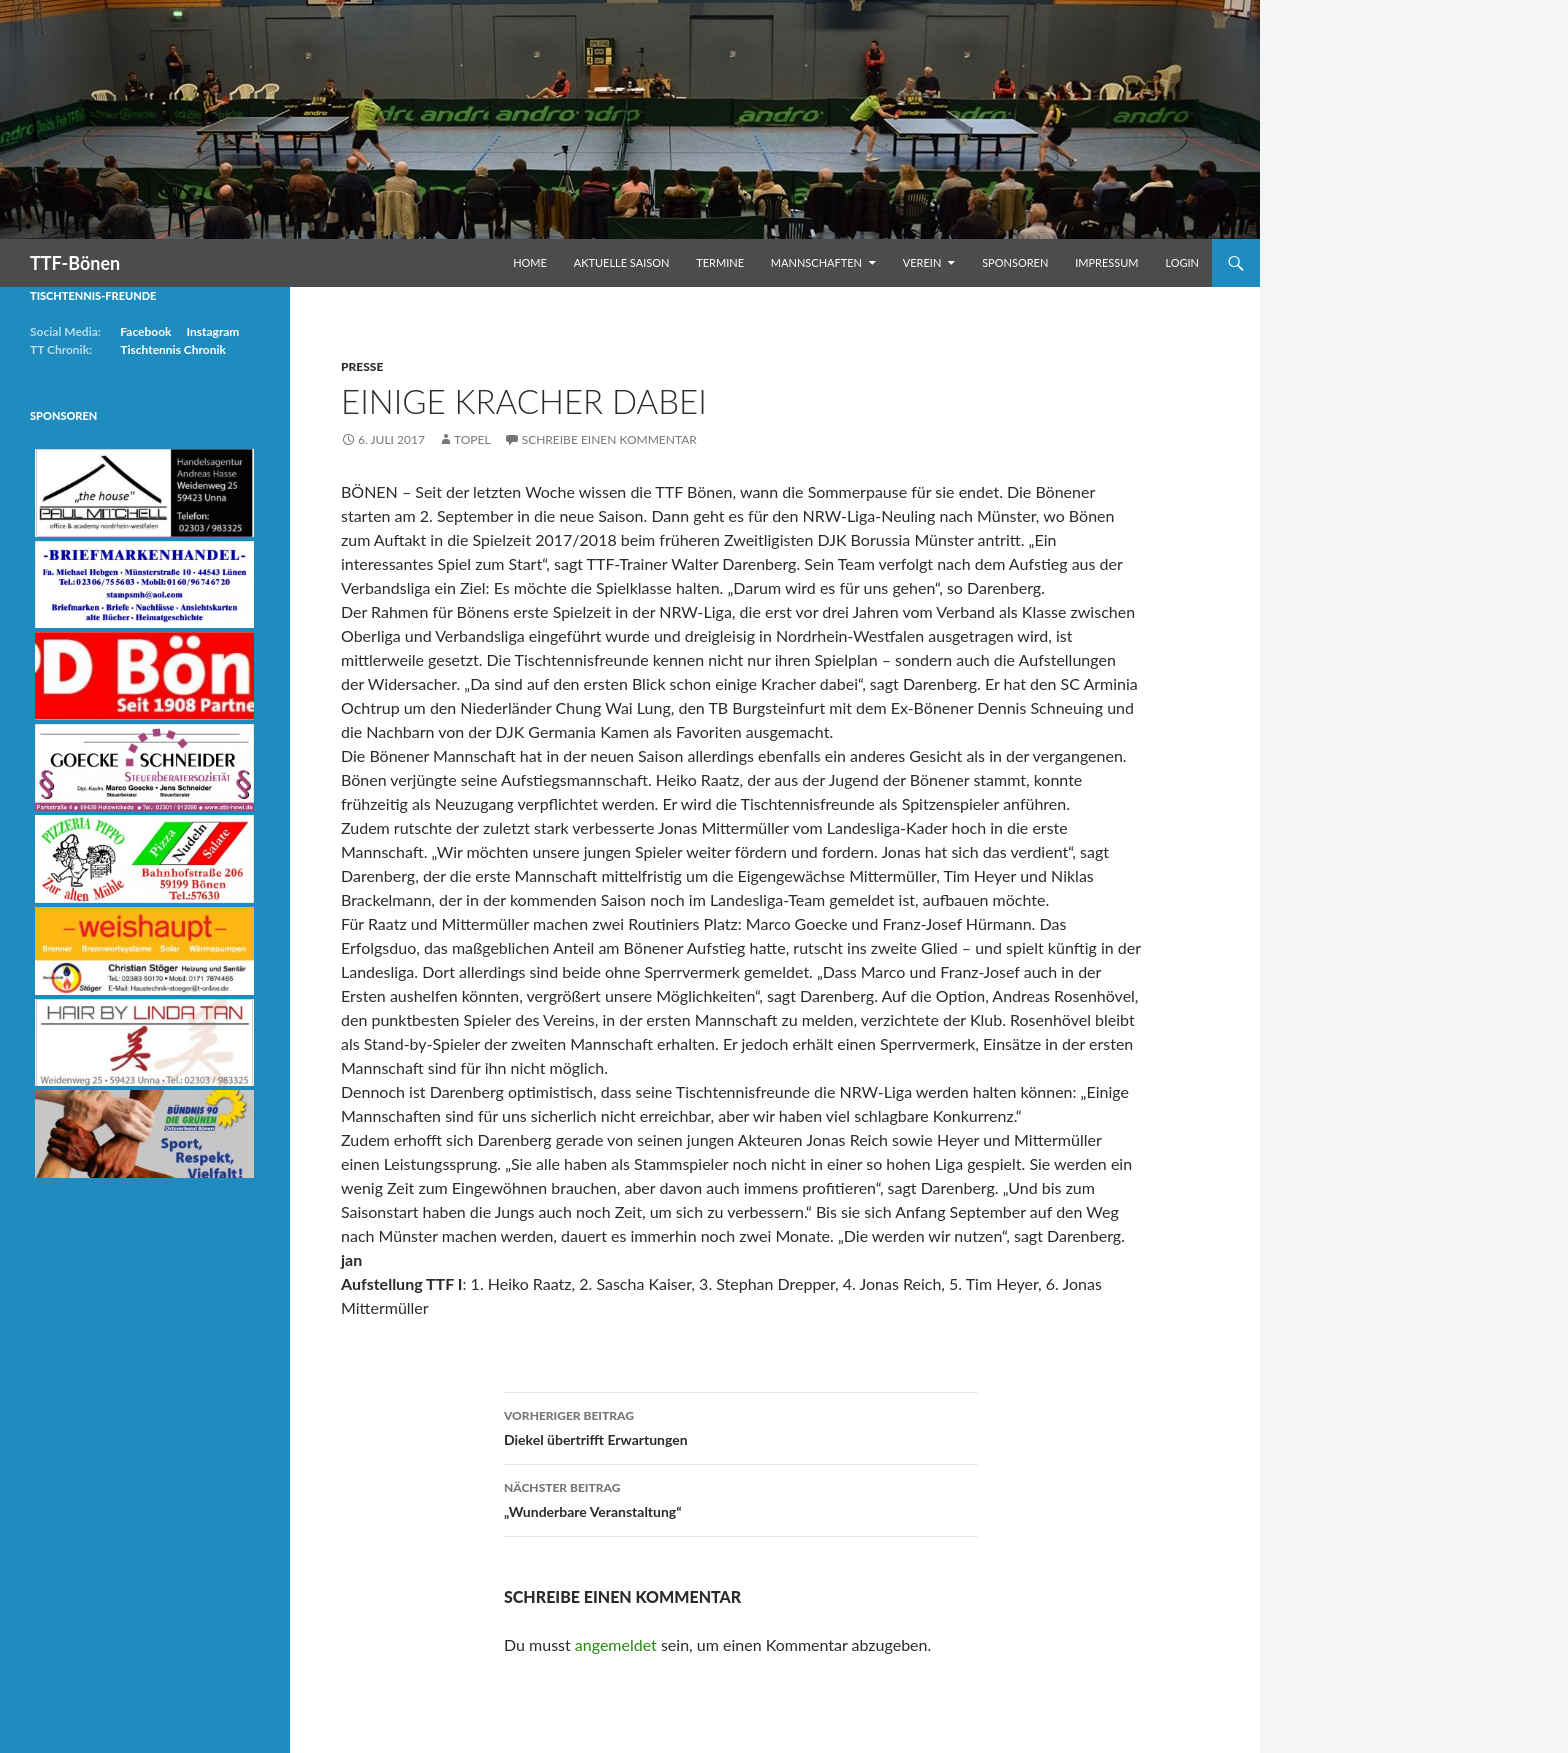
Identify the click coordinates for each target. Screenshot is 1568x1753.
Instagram (212, 331)
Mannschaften (816, 262)
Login (1182, 262)
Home (530, 262)
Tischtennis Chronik (173, 349)
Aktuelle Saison (622, 262)
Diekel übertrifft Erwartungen (741, 1426)
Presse (362, 366)
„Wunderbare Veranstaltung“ (741, 1498)
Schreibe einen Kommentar (609, 439)
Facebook (145, 331)
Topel (472, 439)
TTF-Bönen (75, 263)
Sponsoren (1015, 262)
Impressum (1106, 262)
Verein (922, 262)
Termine (720, 262)
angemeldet (616, 1644)
